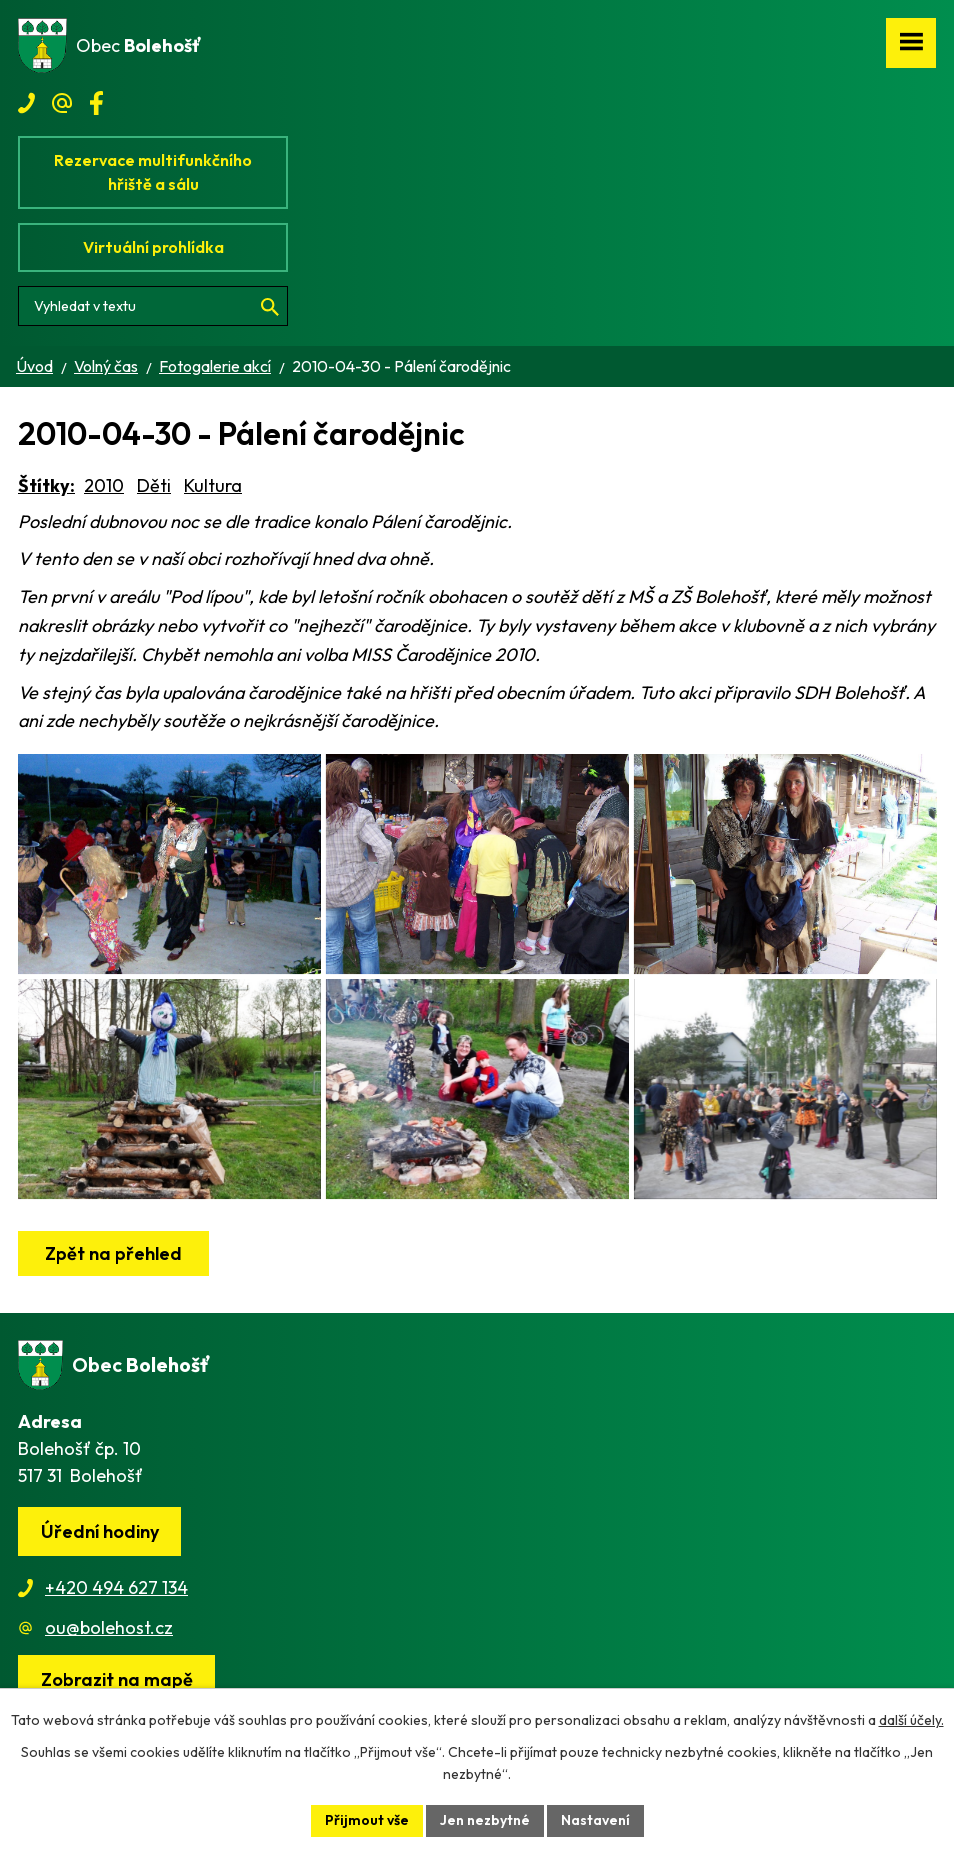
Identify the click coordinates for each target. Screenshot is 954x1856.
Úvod (34, 366)
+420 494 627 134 (116, 1587)
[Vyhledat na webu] (153, 306)
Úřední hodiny (100, 1531)
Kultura (213, 485)
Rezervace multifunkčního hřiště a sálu (153, 172)
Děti (154, 485)
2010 (104, 485)
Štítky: (46, 485)
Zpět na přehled (113, 1253)
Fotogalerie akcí (215, 366)
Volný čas (106, 366)
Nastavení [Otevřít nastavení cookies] (595, 1820)
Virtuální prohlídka (153, 247)
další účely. (911, 1720)
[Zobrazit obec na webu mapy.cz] (116, 1679)
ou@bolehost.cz (109, 1627)
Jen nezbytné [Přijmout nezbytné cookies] (485, 1820)
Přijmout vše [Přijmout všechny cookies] (367, 1820)
